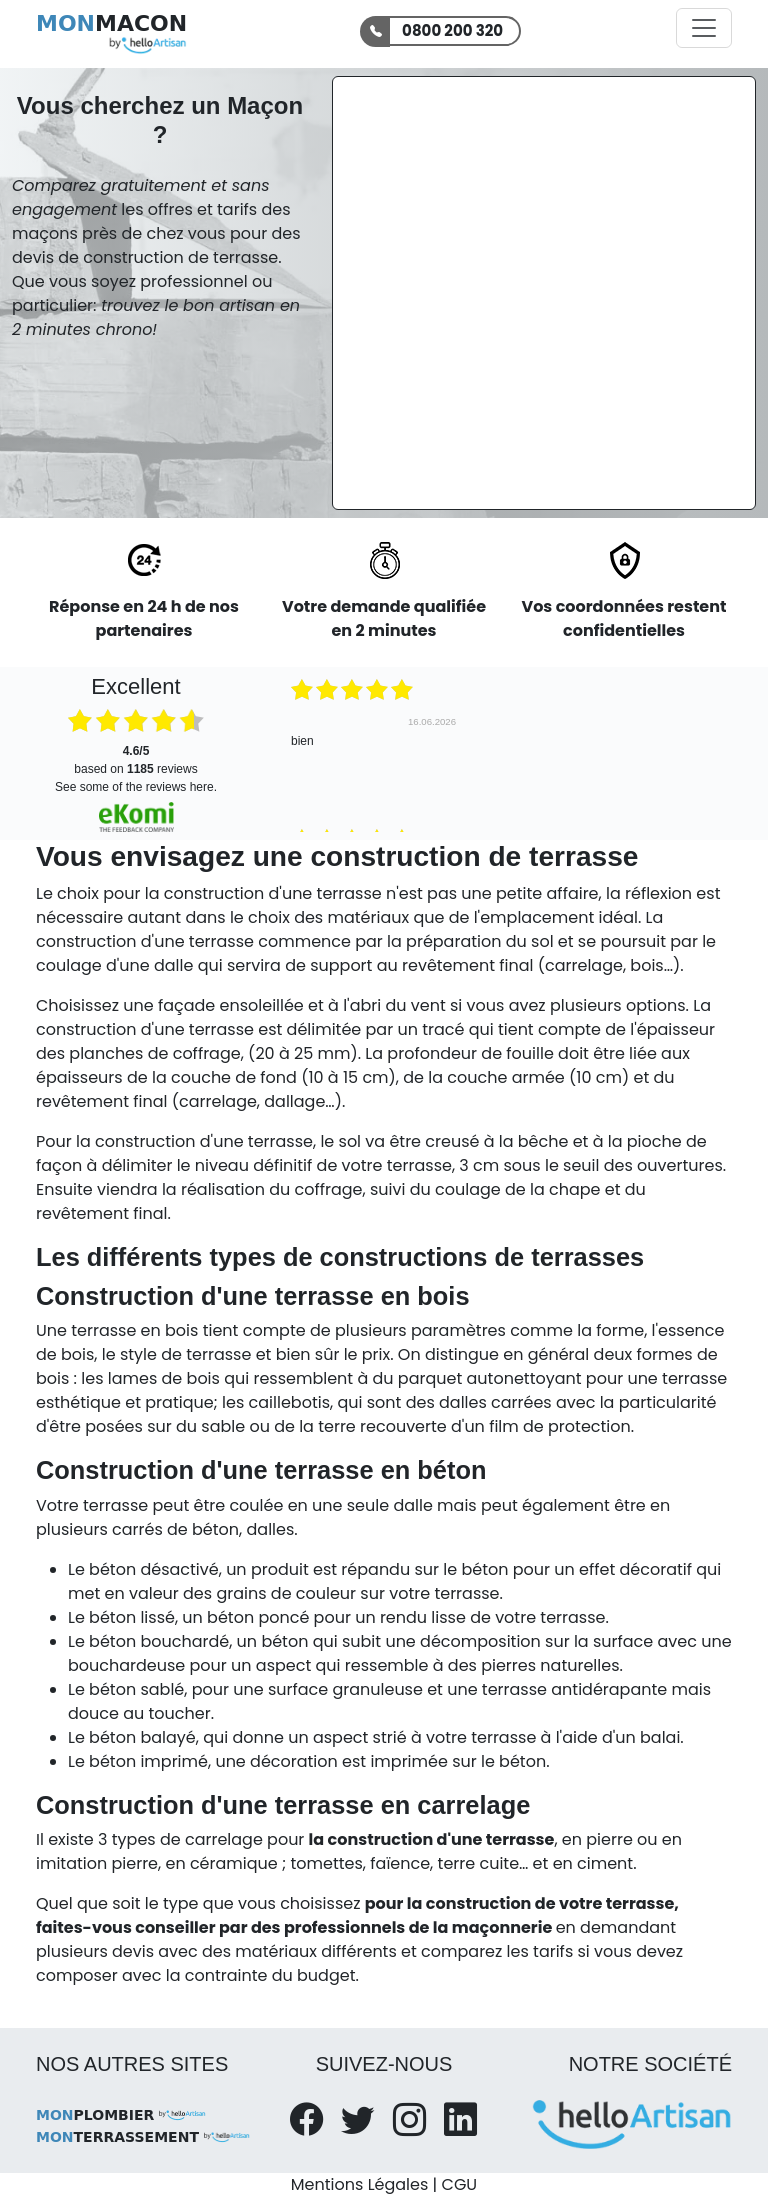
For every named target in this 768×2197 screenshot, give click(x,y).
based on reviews (135, 760)
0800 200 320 (452, 30)
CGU (460, 2184)
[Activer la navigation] (704, 28)
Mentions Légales (359, 2184)
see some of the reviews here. (136, 787)
